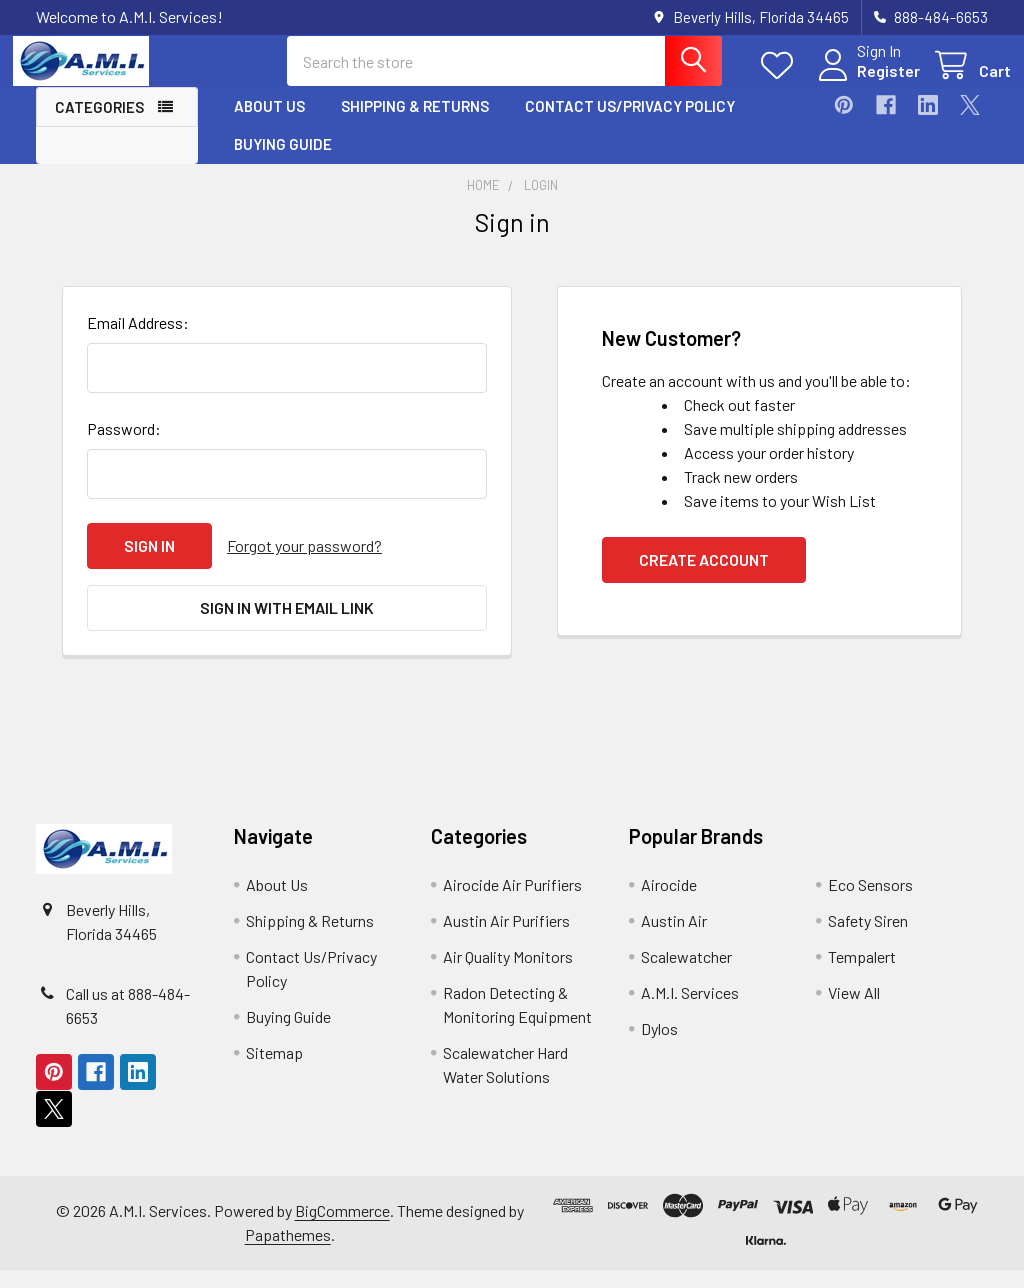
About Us (269, 123)
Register (865, 82)
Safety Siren (868, 938)
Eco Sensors (870, 902)
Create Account (704, 577)
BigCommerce (342, 1228)
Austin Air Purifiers (506, 938)
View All (854, 1010)
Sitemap (274, 1070)
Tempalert (862, 974)
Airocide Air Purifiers (512, 902)
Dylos (659, 1046)
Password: (124, 446)
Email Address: (138, 340)
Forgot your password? (304, 563)
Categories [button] (99, 124)
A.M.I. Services (690, 1010)
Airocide (669, 902)
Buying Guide (283, 161)
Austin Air (674, 938)
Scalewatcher (686, 974)
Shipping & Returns (415, 123)
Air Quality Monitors (508, 974)
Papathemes (288, 1252)
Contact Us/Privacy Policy (630, 123)
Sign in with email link (287, 625)
